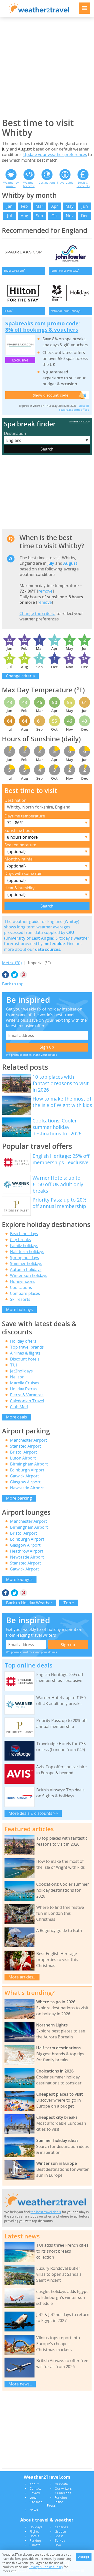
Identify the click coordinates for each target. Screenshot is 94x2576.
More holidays (19, 1309)
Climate (35, 2545)
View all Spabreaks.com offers (74, 407)
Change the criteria (38, 613)
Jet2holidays (21, 1371)
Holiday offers (23, 1341)
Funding (61, 2497)
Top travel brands (27, 1347)
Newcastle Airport (27, 1488)
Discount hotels (25, 1359)
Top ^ (68, 1603)
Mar (39, 206)
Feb (24, 206)
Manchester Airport (28, 1440)
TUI (13, 1365)
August (70, 563)
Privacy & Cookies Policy (46, 2567)
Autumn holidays (26, 1269)
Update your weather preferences (55, 154)
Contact (35, 2488)
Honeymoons (22, 1281)
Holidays (36, 2527)
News (34, 2510)
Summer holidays (26, 1263)
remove (45, 591)
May (70, 206)
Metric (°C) (12, 962)
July (51, 563)
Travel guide (65, 182)
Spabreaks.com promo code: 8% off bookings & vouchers (42, 326)
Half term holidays (27, 1251)
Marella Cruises (24, 1383)
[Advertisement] (47, 67)
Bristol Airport (23, 1452)
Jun (85, 206)
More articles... (22, 1977)
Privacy (35, 2493)
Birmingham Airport (29, 1464)
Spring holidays (24, 1257)
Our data (61, 2484)
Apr (54, 206)
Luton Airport (23, 1458)
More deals (16, 1417)
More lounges (19, 1579)
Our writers (63, 2488)
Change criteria (20, 676)
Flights (34, 2531)
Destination (15, 433)
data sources (47, 949)
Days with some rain (23, 873)
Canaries (61, 2527)
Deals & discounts (83, 184)
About (34, 2484)
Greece (60, 2531)
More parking (19, 1498)
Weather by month (11, 184)
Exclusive (20, 360)
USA (58, 2545)
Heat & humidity (19, 888)
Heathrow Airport (26, 1551)
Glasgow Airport (25, 1482)
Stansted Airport (25, 1446)
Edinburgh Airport (27, 1470)
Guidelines (63, 2493)
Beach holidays (24, 1233)
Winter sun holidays (28, 1275)
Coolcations (21, 1287)
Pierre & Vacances (27, 1395)
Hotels (34, 2536)
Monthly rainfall (19, 859)
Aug (24, 215)
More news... (20, 2384)
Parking (35, 2540)
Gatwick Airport (24, 1476)
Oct (55, 215)
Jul (9, 215)
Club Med (19, 1407)
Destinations (46, 182)
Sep (39, 215)
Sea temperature (20, 845)
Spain (59, 2536)
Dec (84, 215)
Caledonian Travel (27, 1401)
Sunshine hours (19, 830)
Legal (33, 2497)
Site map (36, 2502)
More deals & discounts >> (33, 1813)
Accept (83, 2557)
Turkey (60, 2540)
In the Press (55, 2504)
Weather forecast (29, 184)
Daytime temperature (24, 816)
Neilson (17, 1377)
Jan (9, 206)
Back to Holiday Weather (29, 1603)
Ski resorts (20, 1299)
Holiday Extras (23, 1389)
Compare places (25, 1293)
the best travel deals (45, 2212)
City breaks (20, 1239)
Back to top (13, 984)
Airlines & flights (25, 1353)
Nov (70, 215)
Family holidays (24, 1245)
